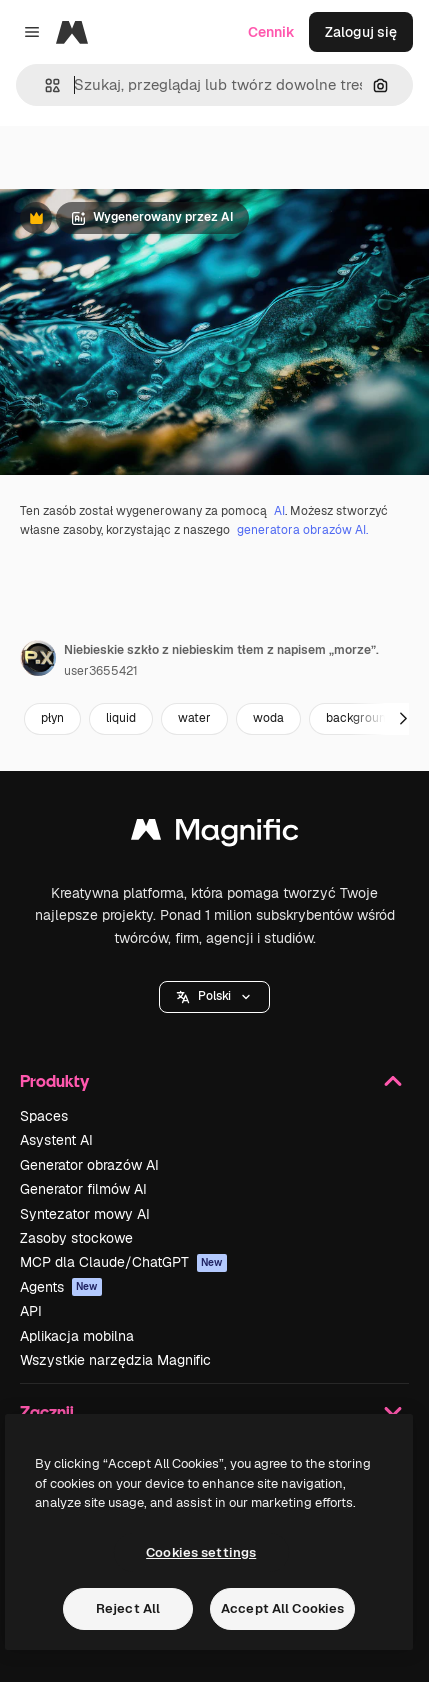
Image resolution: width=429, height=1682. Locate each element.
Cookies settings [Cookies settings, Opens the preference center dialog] (201, 1552)
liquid (121, 718)
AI (279, 511)
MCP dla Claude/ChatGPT (123, 1262)
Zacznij (214, 1412)
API (31, 1311)
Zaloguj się (361, 32)
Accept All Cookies (282, 1608)
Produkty (214, 1081)
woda (268, 718)
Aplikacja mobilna (77, 1336)
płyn (52, 718)
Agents (61, 1287)
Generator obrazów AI (89, 1165)
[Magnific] (72, 32)
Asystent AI (56, 1140)
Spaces (44, 1116)
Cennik (271, 32)
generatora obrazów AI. (302, 530)
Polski (214, 996)
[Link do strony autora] (38, 658)
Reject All (128, 1608)
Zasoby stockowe (76, 1238)
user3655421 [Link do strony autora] (101, 671)
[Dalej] (403, 719)
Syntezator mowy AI (85, 1214)
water (194, 718)
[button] (44, 85)
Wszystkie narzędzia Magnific (115, 1360)
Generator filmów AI (83, 1189)
